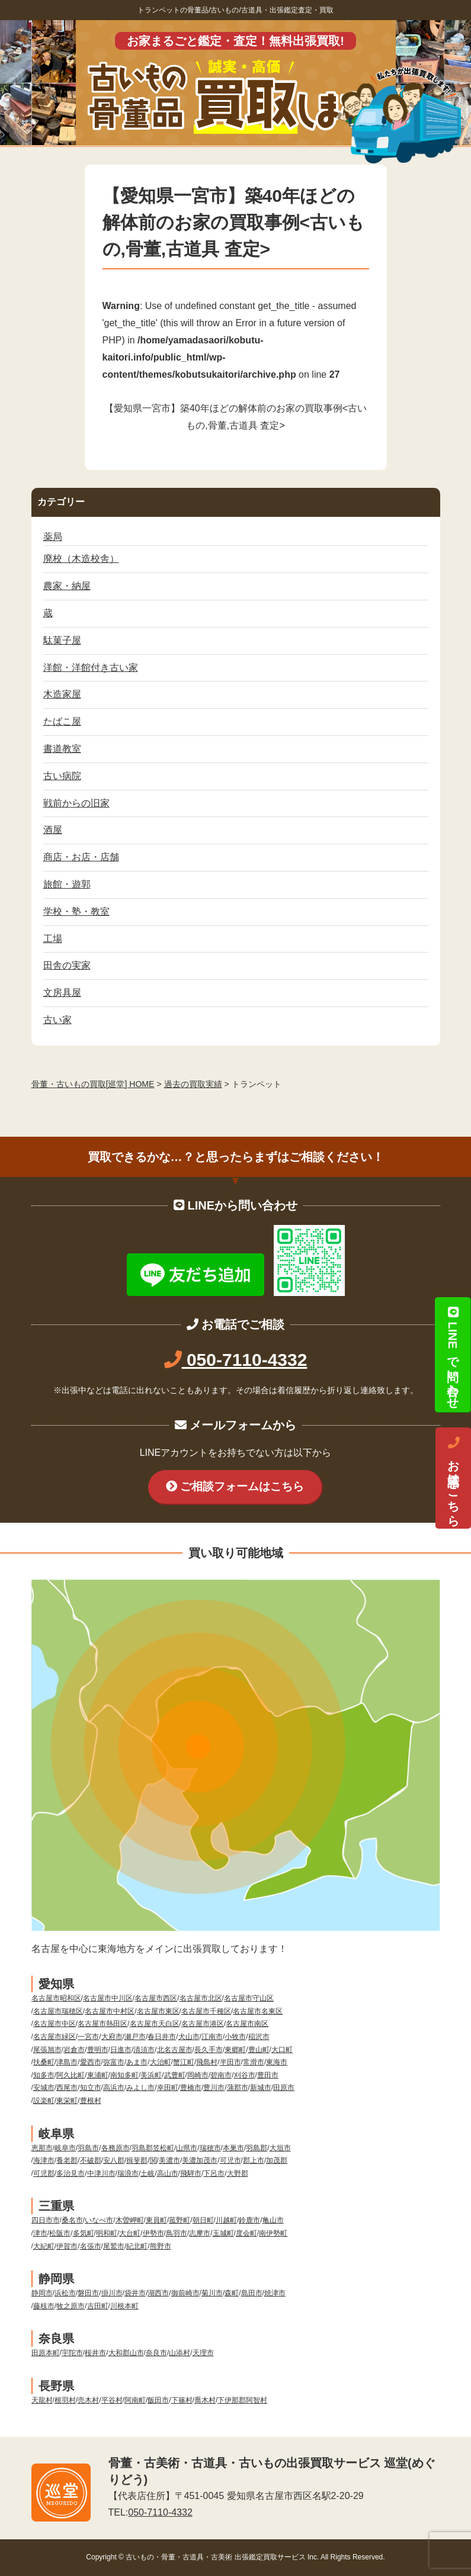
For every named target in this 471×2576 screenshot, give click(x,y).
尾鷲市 (113, 2246)
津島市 (67, 2062)
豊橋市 (190, 2087)
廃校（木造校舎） (81, 559)
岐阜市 (65, 2148)
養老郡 (67, 2160)
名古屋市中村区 (109, 2011)
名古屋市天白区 (155, 2023)
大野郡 (237, 2173)
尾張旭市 (47, 2050)
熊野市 (160, 2246)
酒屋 (52, 830)
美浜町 (151, 2075)
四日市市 (45, 2220)
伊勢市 (153, 2233)
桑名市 (72, 2220)
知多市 (44, 2075)
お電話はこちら (453, 1478)
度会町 (246, 2233)
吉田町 (97, 2306)
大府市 (112, 2037)
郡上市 (253, 2160)
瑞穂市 (210, 2148)
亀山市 (273, 2220)
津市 (40, 2233)
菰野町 (179, 2220)
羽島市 (88, 2148)
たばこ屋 (62, 721)
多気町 (83, 2233)
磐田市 (88, 2293)
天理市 (203, 2353)
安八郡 (113, 2160)
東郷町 (235, 2050)
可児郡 (44, 2173)
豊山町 (259, 2050)
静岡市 (42, 2293)
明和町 (106, 2233)
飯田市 (158, 2400)
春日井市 (162, 2037)
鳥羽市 (176, 2233)
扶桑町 (44, 2062)
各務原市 (115, 2148)
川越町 (226, 2220)
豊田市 (267, 2075)
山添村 (179, 2353)
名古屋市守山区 (249, 1998)
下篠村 (182, 2400)
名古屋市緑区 (54, 2037)
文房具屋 (62, 993)
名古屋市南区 (247, 2023)
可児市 (230, 2160)
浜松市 (65, 2293)
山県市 (186, 2148)
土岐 (147, 2173)
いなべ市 (99, 2220)
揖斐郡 (137, 2160)
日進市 (121, 2050)
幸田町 (167, 2087)
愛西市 (90, 2062)
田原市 (283, 2087)
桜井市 (95, 2353)
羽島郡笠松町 (153, 2148)
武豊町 (174, 2075)
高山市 (167, 2173)
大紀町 (44, 2246)
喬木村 (205, 2400)
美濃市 (169, 2160)
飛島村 (206, 2062)
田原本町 (45, 2353)
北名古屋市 (175, 2050)
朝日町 (203, 2220)
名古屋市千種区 (206, 2011)
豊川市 (214, 2087)
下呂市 (214, 2173)
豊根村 (90, 2100)
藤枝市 (44, 2306)
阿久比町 (70, 2075)
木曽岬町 (130, 2220)
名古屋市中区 (54, 2023)
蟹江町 (183, 2062)
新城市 (260, 2087)
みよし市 (140, 2087)
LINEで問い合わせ (452, 1354)
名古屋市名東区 (258, 2011)
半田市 (230, 2062)
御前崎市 (185, 2293)
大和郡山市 (126, 2353)
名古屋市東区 (158, 2011)
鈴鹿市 (249, 2220)
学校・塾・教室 (76, 911)
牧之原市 (70, 2306)
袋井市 (135, 2293)
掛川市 (112, 2293)
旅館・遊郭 (67, 884)
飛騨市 (190, 2173)
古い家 (57, 1020)
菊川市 (212, 2293)
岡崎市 (198, 2075)
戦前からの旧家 (76, 803)
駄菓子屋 (62, 640)
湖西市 (158, 2293)
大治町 (160, 2062)
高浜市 (113, 2087)
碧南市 (221, 2075)
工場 (52, 939)
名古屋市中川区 (108, 1998)
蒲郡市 (237, 2087)
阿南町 (135, 2400)
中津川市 (101, 2173)
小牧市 (235, 2037)
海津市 (44, 2160)
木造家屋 (62, 694)
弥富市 (113, 2062)
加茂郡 (276, 2160)
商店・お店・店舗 (81, 857)
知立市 (90, 2087)
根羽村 (65, 2400)
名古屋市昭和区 (56, 1998)
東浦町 (97, 2075)
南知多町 (124, 2075)
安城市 (44, 2087)
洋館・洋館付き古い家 (90, 668)
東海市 (276, 2062)
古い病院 (62, 776)
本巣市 (233, 2148)
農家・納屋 (67, 586)
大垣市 (280, 2148)
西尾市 (67, 2087)
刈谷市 (244, 2075)
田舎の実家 (67, 965)
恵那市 (42, 2148)
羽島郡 (256, 2148)
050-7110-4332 (235, 1359)
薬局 (52, 537)
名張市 (90, 2246)
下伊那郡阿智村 (242, 2400)
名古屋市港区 (202, 2023)
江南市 (212, 2037)
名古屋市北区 (201, 1998)
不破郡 (90, 2160)
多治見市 (70, 2173)
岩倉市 (74, 2050)
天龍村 (42, 2400)
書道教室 (62, 749)
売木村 (88, 2400)
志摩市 (199, 2233)
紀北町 (137, 2246)
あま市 (137, 2062)
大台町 (129, 2233)
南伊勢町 (273, 2233)
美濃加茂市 (199, 2160)
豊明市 (97, 2050)
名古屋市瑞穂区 (58, 2011)
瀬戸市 (135, 2037)
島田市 (251, 2293)
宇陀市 (72, 2353)
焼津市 (275, 2293)
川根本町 (124, 2306)
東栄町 (67, 2100)
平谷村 (112, 2400)
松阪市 (60, 2233)
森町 (232, 2293)
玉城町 (223, 2233)
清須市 (144, 2050)
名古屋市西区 (155, 1998)
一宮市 (88, 2037)
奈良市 (156, 2353)
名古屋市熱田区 (102, 2023)
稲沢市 (259, 2037)
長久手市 (208, 2050)
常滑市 (253, 2062)
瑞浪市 (128, 2173)
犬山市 (189, 2037)
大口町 (282, 2050)
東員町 (156, 2220)
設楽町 (44, 2100)
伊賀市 (67, 2246)
